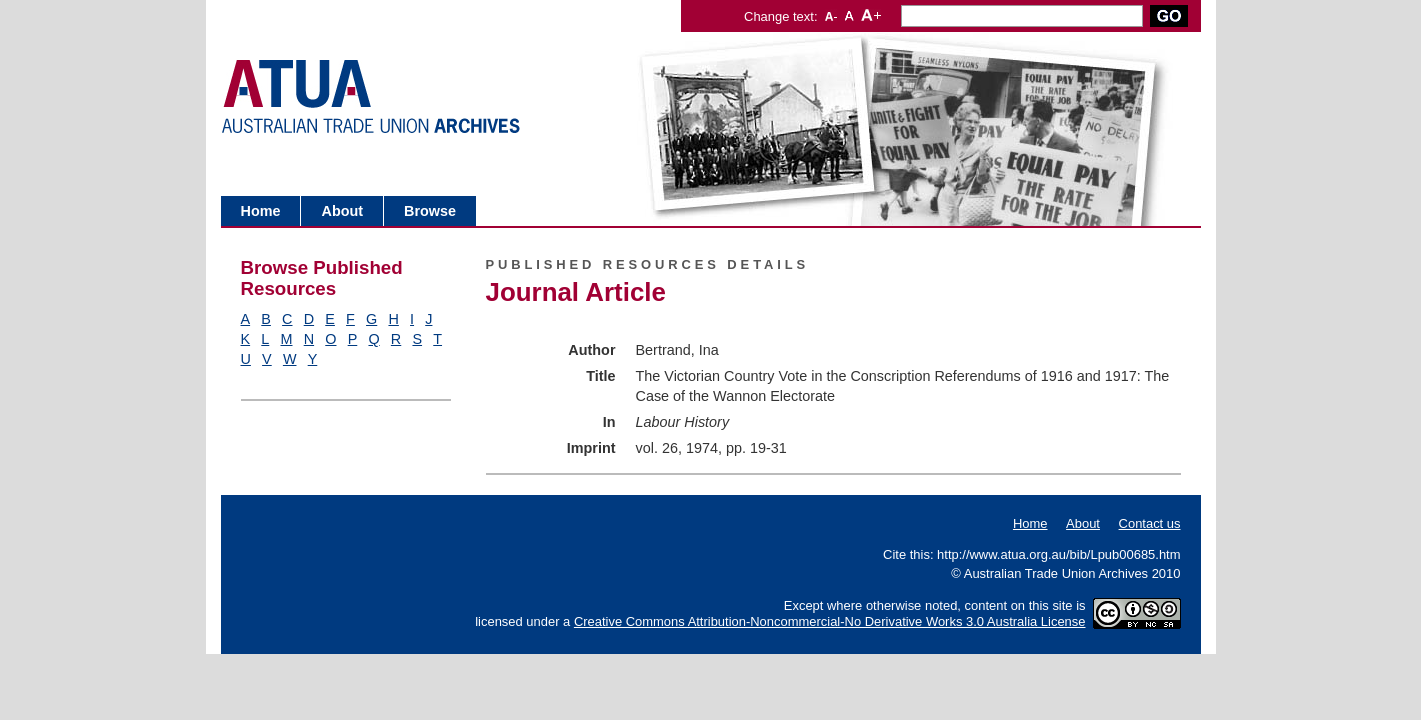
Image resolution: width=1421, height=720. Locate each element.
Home (261, 211)
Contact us (1150, 523)
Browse (430, 211)
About (342, 211)
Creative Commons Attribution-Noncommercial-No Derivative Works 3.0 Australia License (830, 621)
